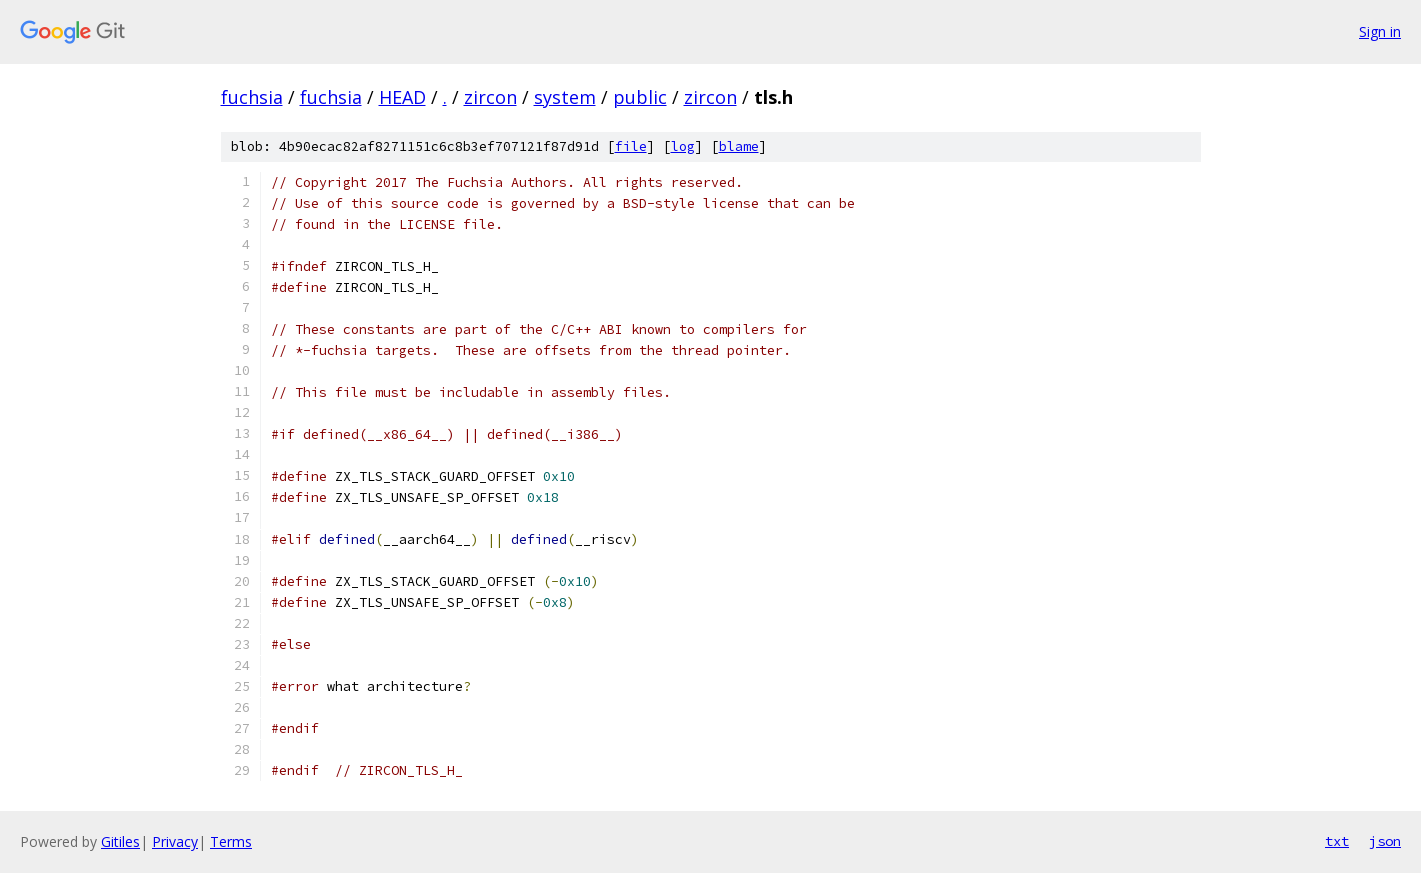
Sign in (1380, 31)
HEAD (402, 97)
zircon (490, 97)
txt (1337, 841)
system (565, 97)
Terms (231, 841)
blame (739, 146)
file (631, 146)
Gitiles (120, 841)
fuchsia (252, 97)
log (683, 146)
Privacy (175, 841)
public (640, 97)
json (1385, 841)
